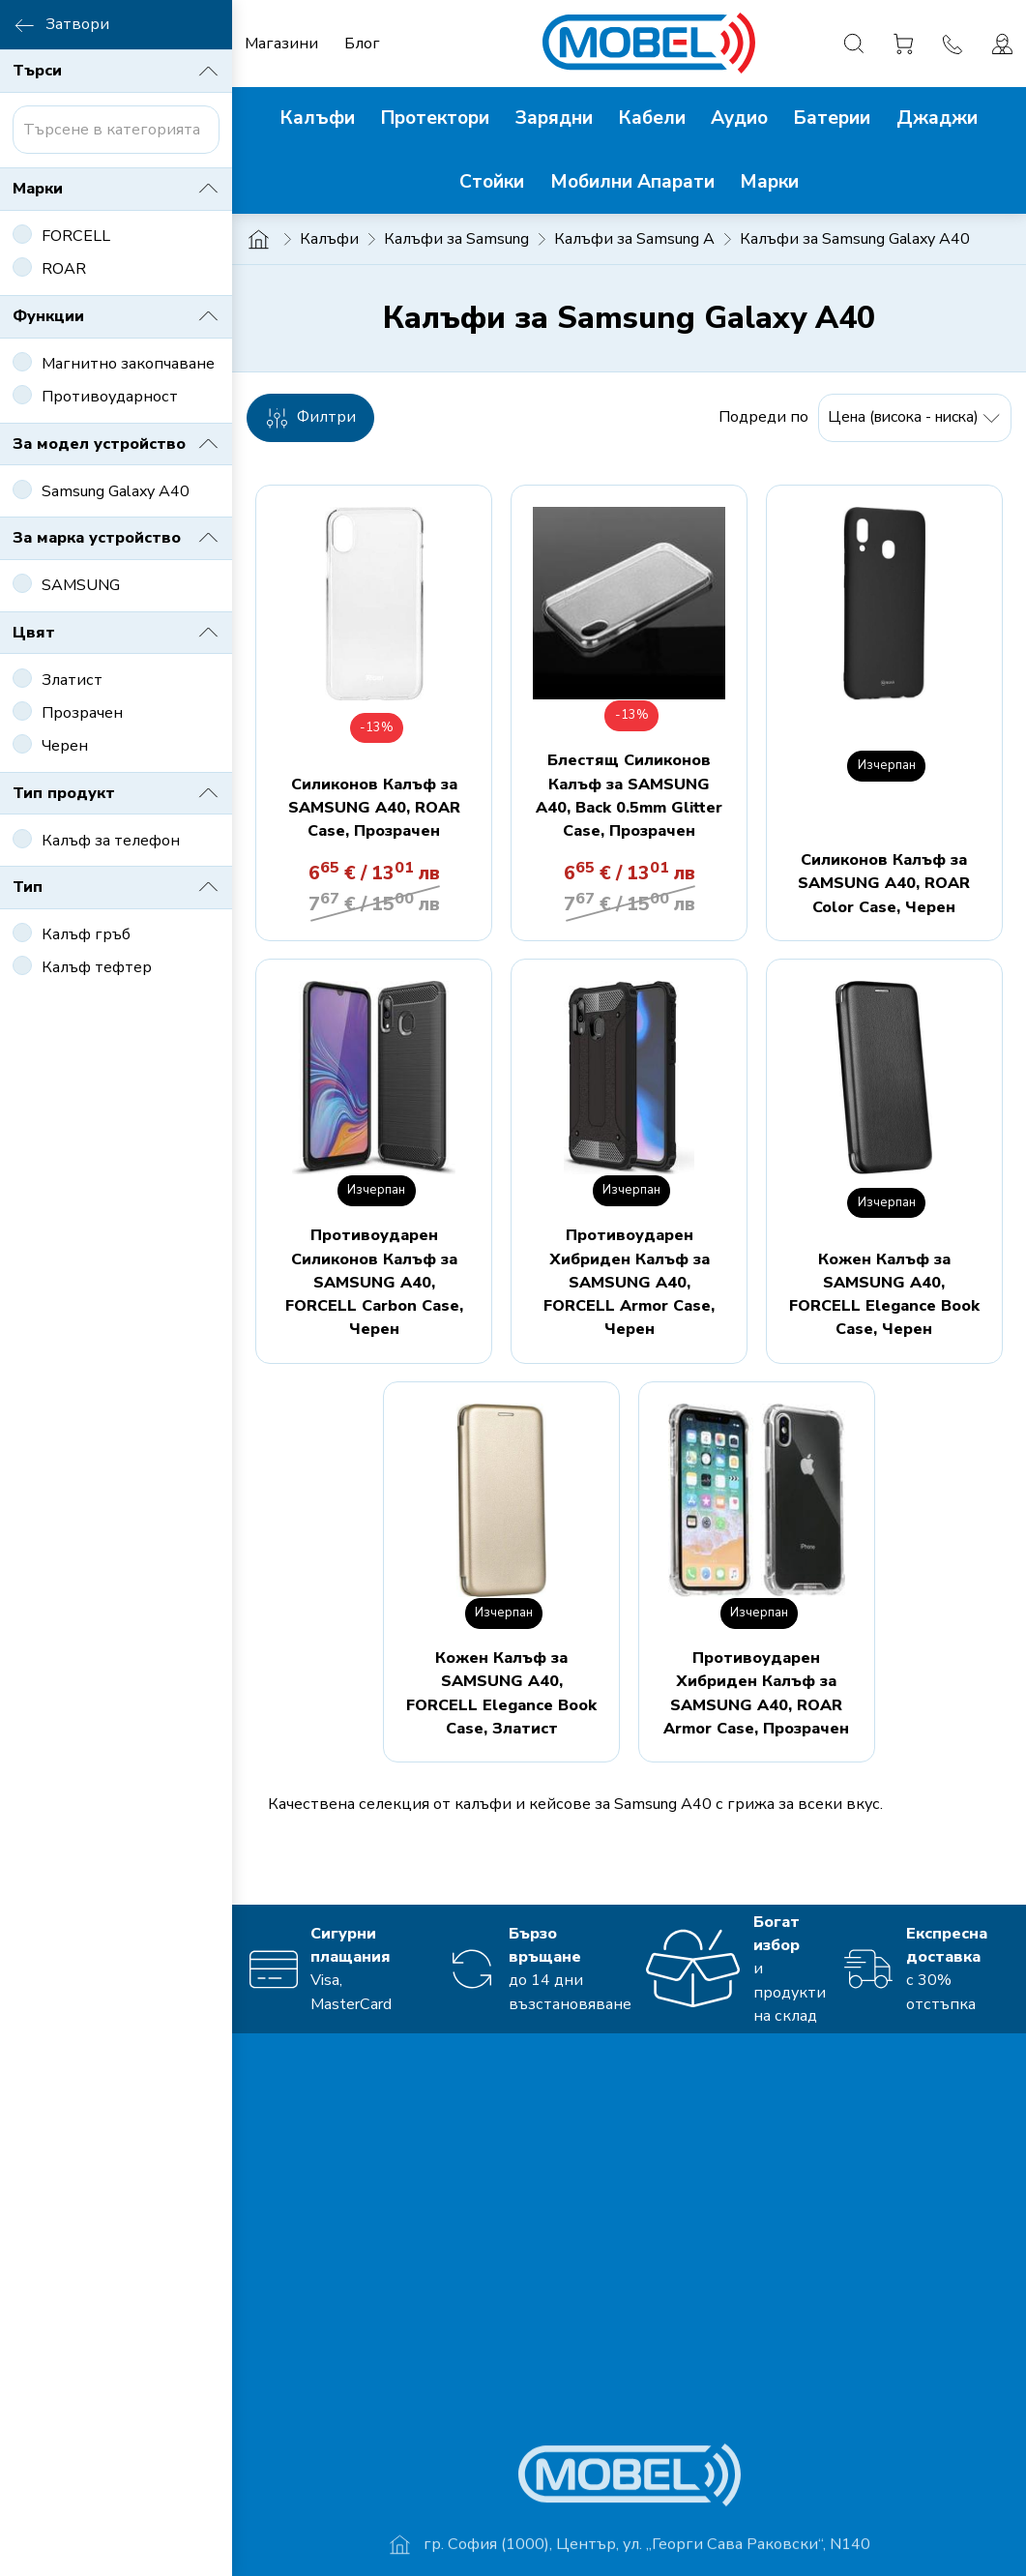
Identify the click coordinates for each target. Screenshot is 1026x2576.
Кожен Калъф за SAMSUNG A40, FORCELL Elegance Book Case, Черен (884, 1295)
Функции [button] (116, 316)
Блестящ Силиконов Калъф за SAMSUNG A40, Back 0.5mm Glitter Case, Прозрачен (629, 796)
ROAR (64, 269)
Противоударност (110, 396)
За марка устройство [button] (116, 537)
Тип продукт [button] (116, 793)
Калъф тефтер (97, 967)
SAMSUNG (81, 585)
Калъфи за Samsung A (634, 239)
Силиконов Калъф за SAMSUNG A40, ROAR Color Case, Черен (884, 883)
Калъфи (329, 239)
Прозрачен (82, 713)
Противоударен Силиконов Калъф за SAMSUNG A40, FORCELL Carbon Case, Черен (374, 1282)
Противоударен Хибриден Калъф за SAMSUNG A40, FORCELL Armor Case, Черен (629, 1282)
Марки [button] (116, 188)
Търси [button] (116, 71)
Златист (72, 680)
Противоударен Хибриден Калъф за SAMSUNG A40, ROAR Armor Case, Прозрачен (756, 1693)
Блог (362, 43)
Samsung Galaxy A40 (116, 491)
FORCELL (76, 236)
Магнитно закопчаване (128, 363)
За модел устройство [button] (116, 444)
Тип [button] (116, 887)
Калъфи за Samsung (456, 239)
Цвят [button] (116, 632)
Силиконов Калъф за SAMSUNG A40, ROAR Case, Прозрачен (374, 808)
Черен (65, 745)
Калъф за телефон (111, 840)
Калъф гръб (86, 934)
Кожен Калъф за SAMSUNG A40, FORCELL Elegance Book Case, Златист (501, 1693)
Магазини (281, 43)
